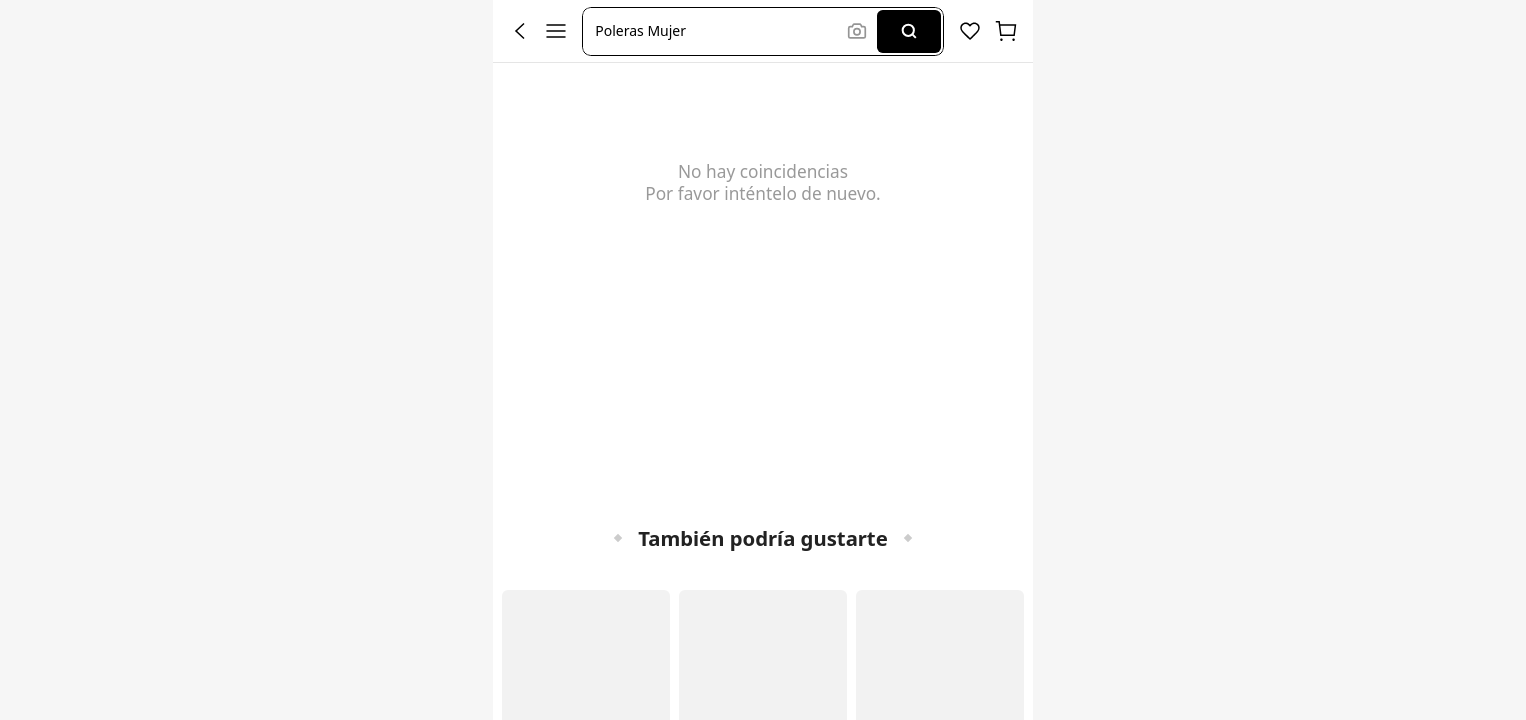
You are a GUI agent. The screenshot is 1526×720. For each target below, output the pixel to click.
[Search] (908, 31)
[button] (717, 31)
